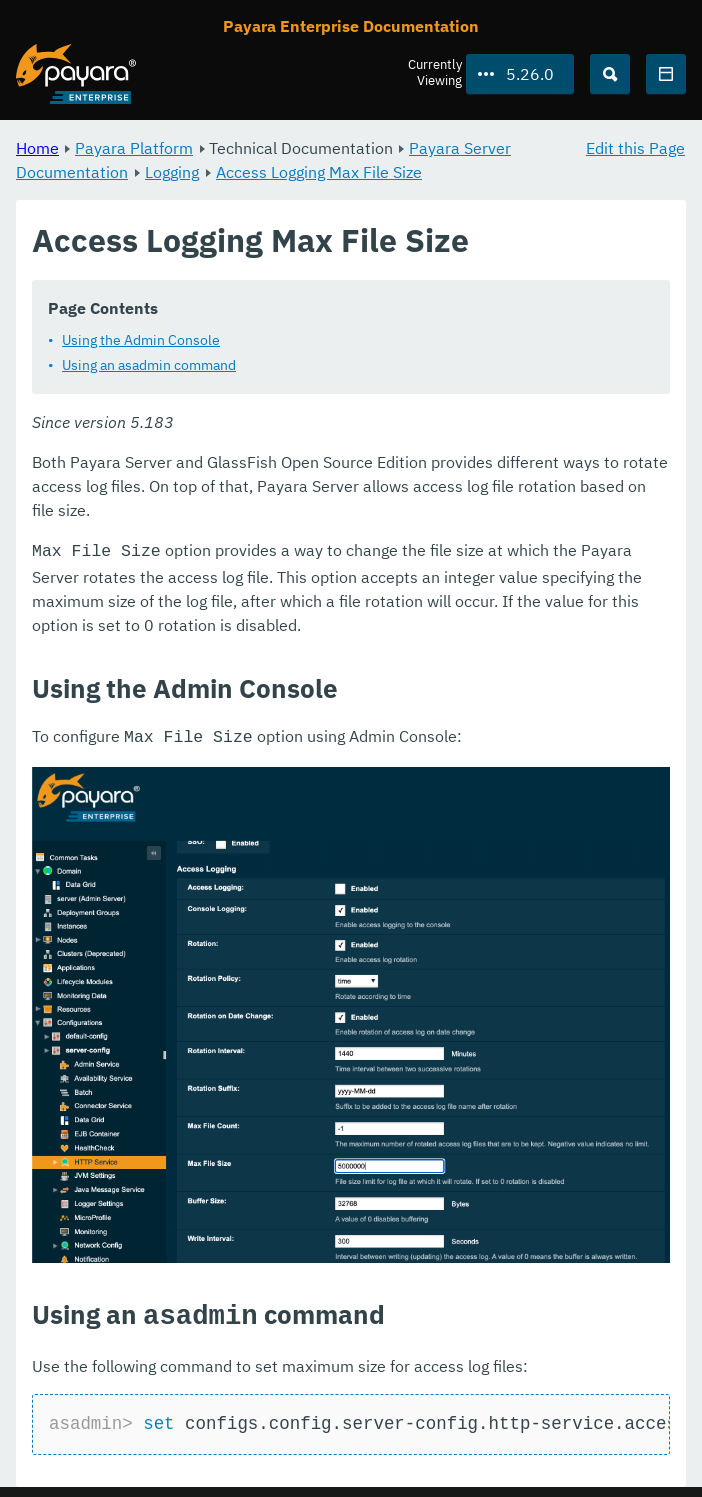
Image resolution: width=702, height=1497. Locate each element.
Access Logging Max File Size (319, 172)
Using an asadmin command (149, 365)
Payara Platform (134, 148)
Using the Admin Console (141, 340)
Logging (172, 172)
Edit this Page (635, 148)
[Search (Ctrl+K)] (610, 74)
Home (37, 148)
